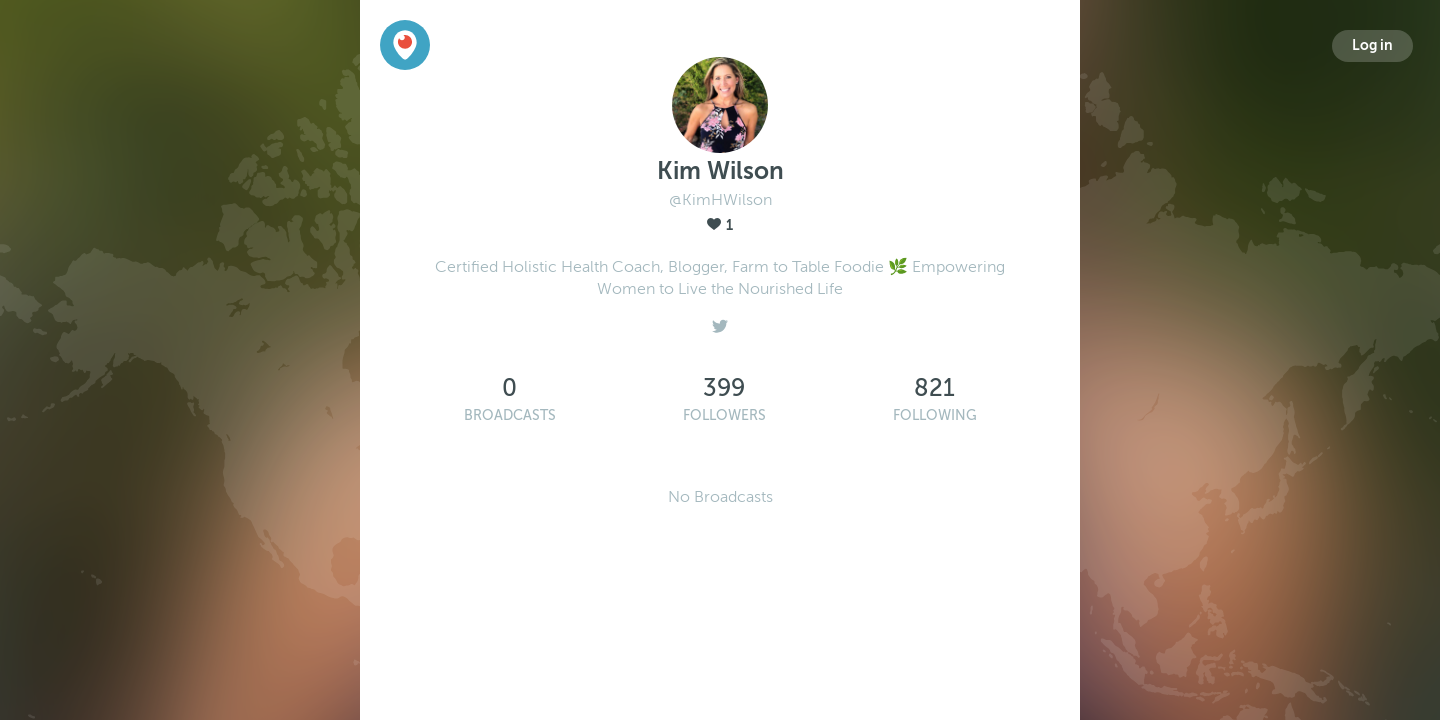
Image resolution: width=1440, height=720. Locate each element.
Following (935, 415)
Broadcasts (510, 415)
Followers (724, 415)
